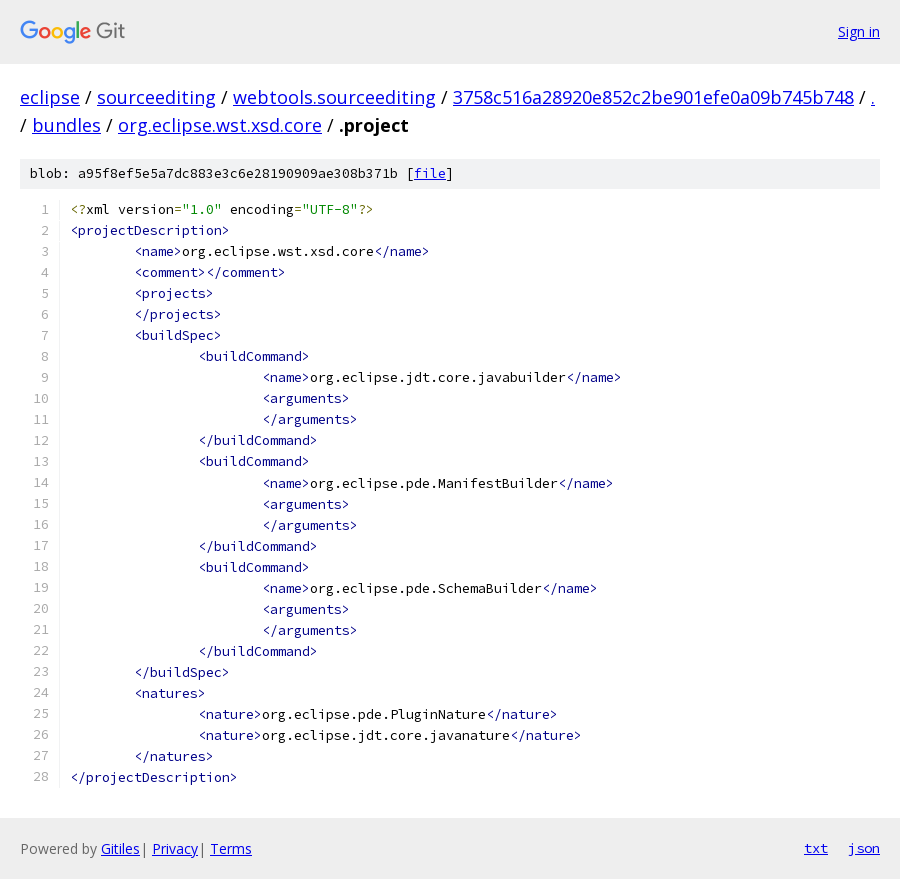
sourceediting (156, 97)
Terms (231, 848)
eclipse (50, 97)
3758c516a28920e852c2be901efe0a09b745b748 (653, 97)
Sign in (859, 31)
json (864, 848)
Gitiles (120, 848)
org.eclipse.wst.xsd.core (220, 125)
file (430, 173)
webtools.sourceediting (334, 97)
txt (816, 848)
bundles (66, 125)
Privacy (175, 848)
